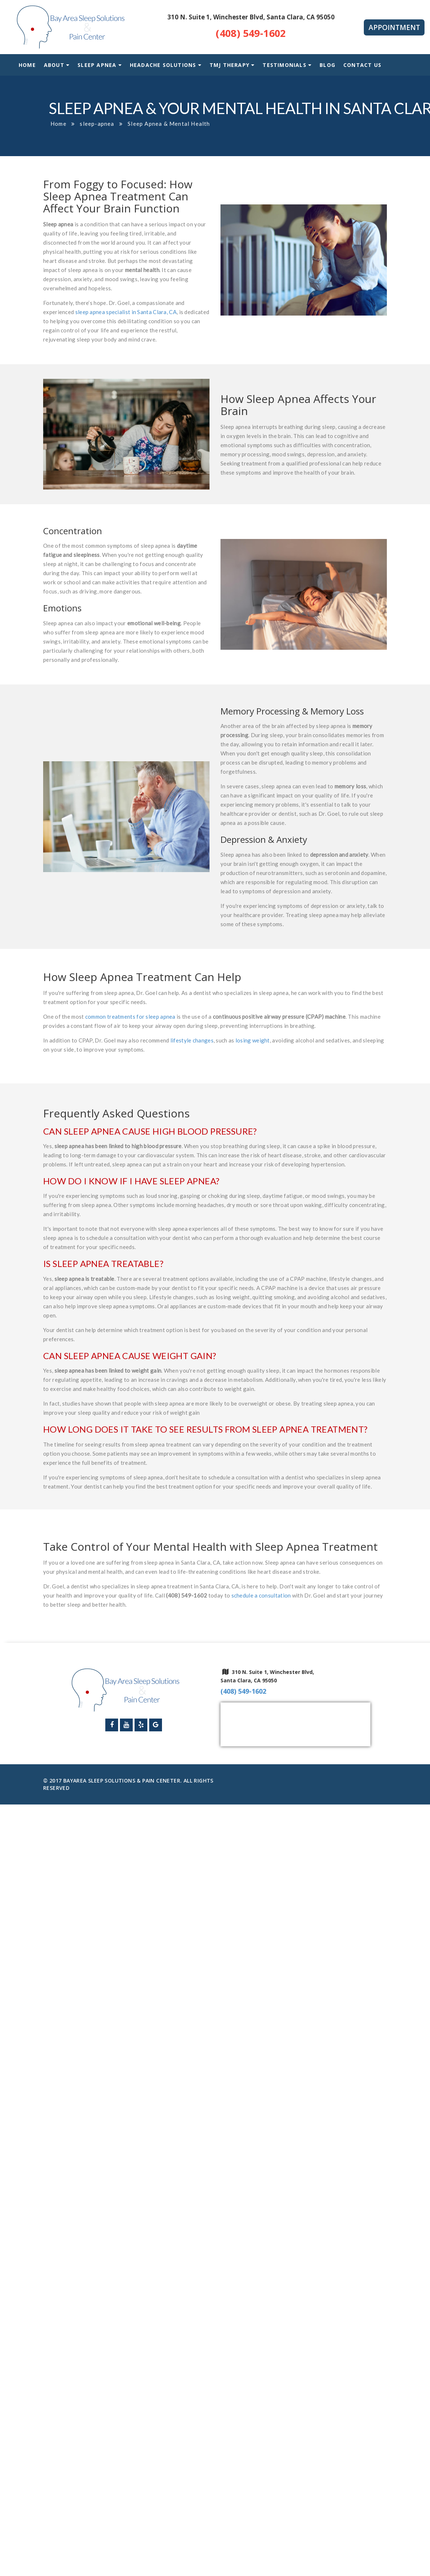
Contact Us (362, 64)
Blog (327, 64)
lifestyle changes (192, 1040)
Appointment (394, 27)
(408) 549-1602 (251, 33)
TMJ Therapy (229, 64)
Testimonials (287, 64)
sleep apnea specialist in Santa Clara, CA (126, 312)
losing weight (252, 1040)
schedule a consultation (261, 1595)
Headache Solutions (163, 64)
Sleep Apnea (97, 64)
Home (27, 64)
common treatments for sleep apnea (130, 1016)
